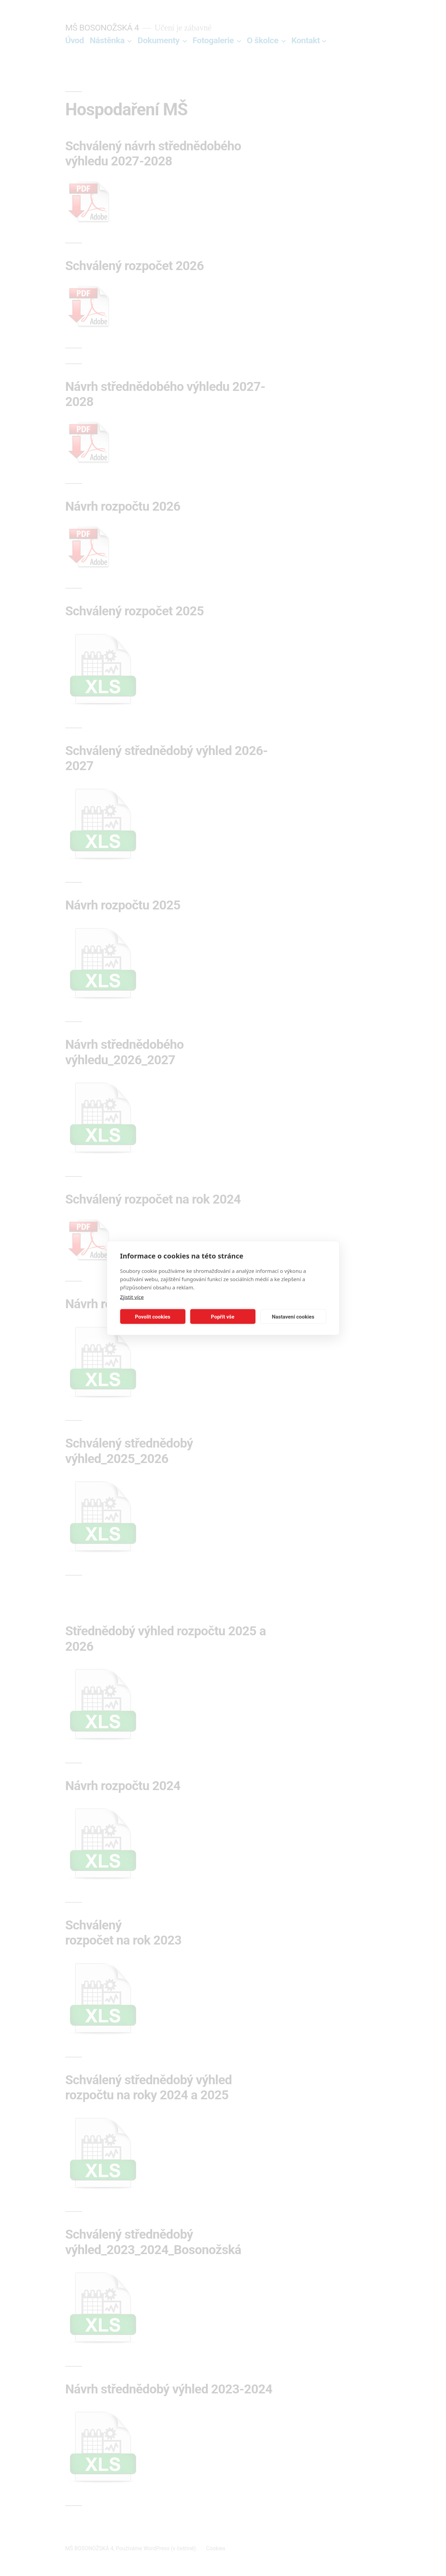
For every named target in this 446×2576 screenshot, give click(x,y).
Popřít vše (222, 1316)
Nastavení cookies (293, 1316)
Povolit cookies (152, 1316)
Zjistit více (132, 1296)
